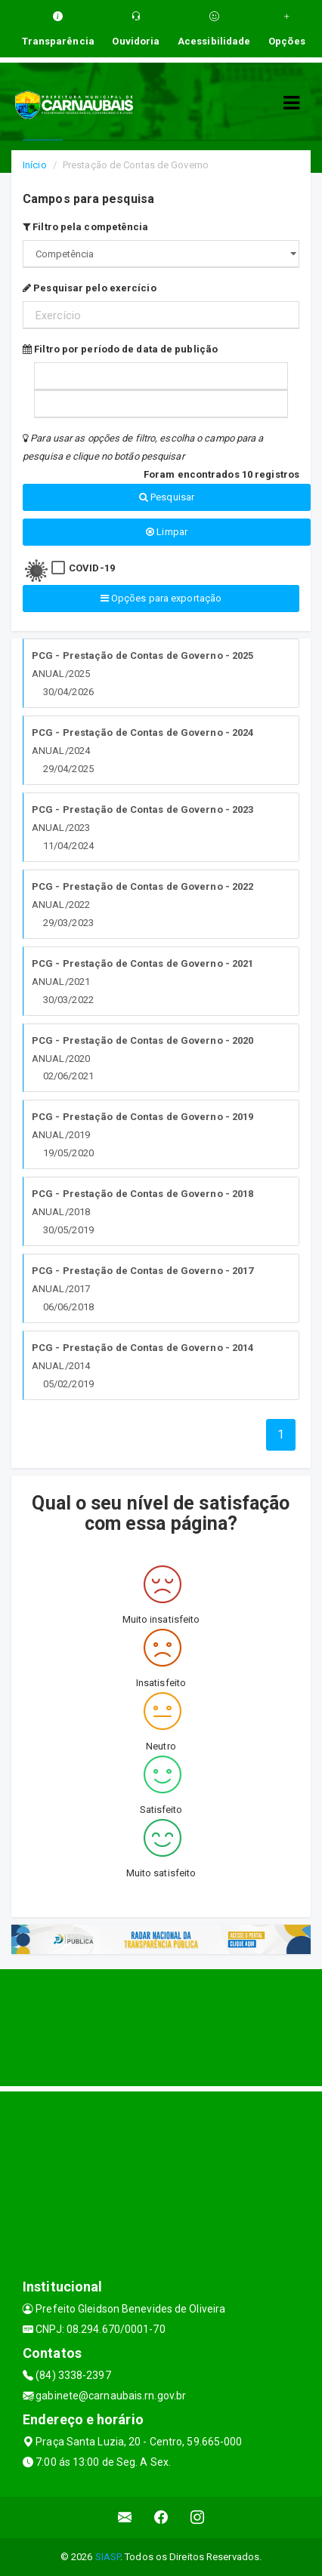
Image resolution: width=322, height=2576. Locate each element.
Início (35, 165)
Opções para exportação (161, 598)
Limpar (166, 531)
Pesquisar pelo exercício (89, 288)
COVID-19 (92, 568)
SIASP (108, 2556)
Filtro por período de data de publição (120, 349)
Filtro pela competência (86, 226)
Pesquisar (166, 497)
